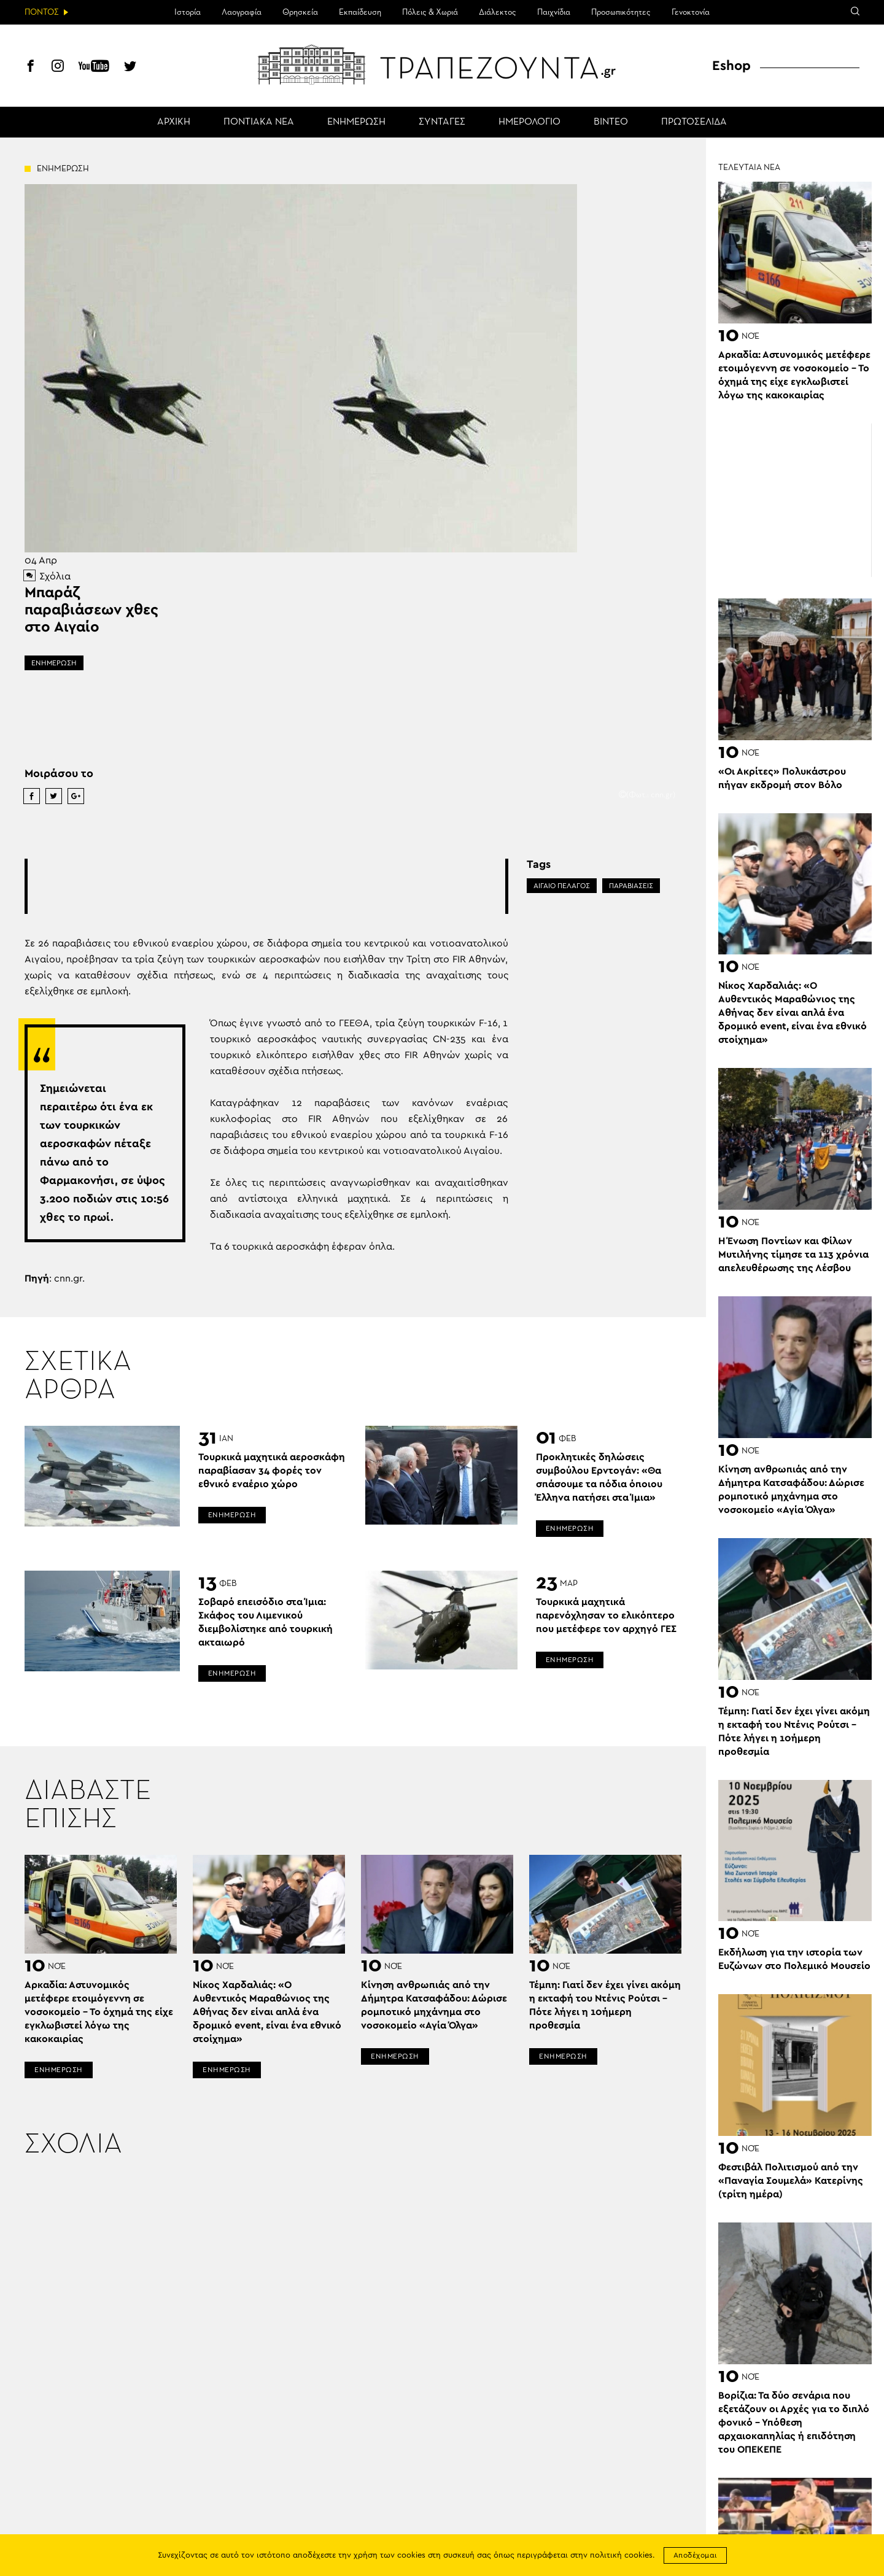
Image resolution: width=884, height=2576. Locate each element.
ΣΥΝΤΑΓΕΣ (442, 122)
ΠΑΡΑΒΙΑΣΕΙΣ (631, 885)
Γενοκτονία (691, 12)
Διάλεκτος (497, 12)
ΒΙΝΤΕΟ (611, 122)
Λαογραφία (242, 12)
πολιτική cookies (621, 2555)
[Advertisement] (266, 886)
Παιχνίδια (553, 12)
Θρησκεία (300, 12)
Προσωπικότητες (621, 12)
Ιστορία (187, 12)
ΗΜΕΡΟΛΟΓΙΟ (529, 122)
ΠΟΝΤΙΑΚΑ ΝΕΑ (258, 122)
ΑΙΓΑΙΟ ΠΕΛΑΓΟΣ (561, 885)
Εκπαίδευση (360, 12)
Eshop (731, 65)
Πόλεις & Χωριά (430, 12)
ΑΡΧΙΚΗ (173, 122)
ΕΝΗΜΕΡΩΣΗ (356, 122)
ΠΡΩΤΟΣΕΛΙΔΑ (694, 122)
